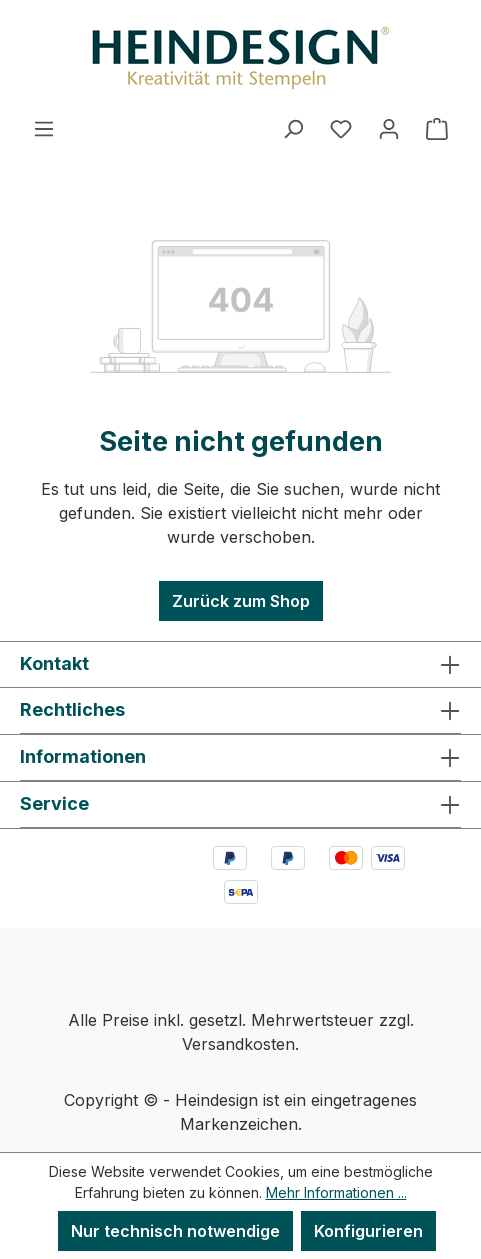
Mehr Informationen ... (336, 1192)
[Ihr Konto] (389, 128)
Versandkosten (238, 1044)
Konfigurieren (368, 1231)
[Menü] (44, 128)
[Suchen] (293, 128)
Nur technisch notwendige (175, 1231)
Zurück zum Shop (241, 601)
